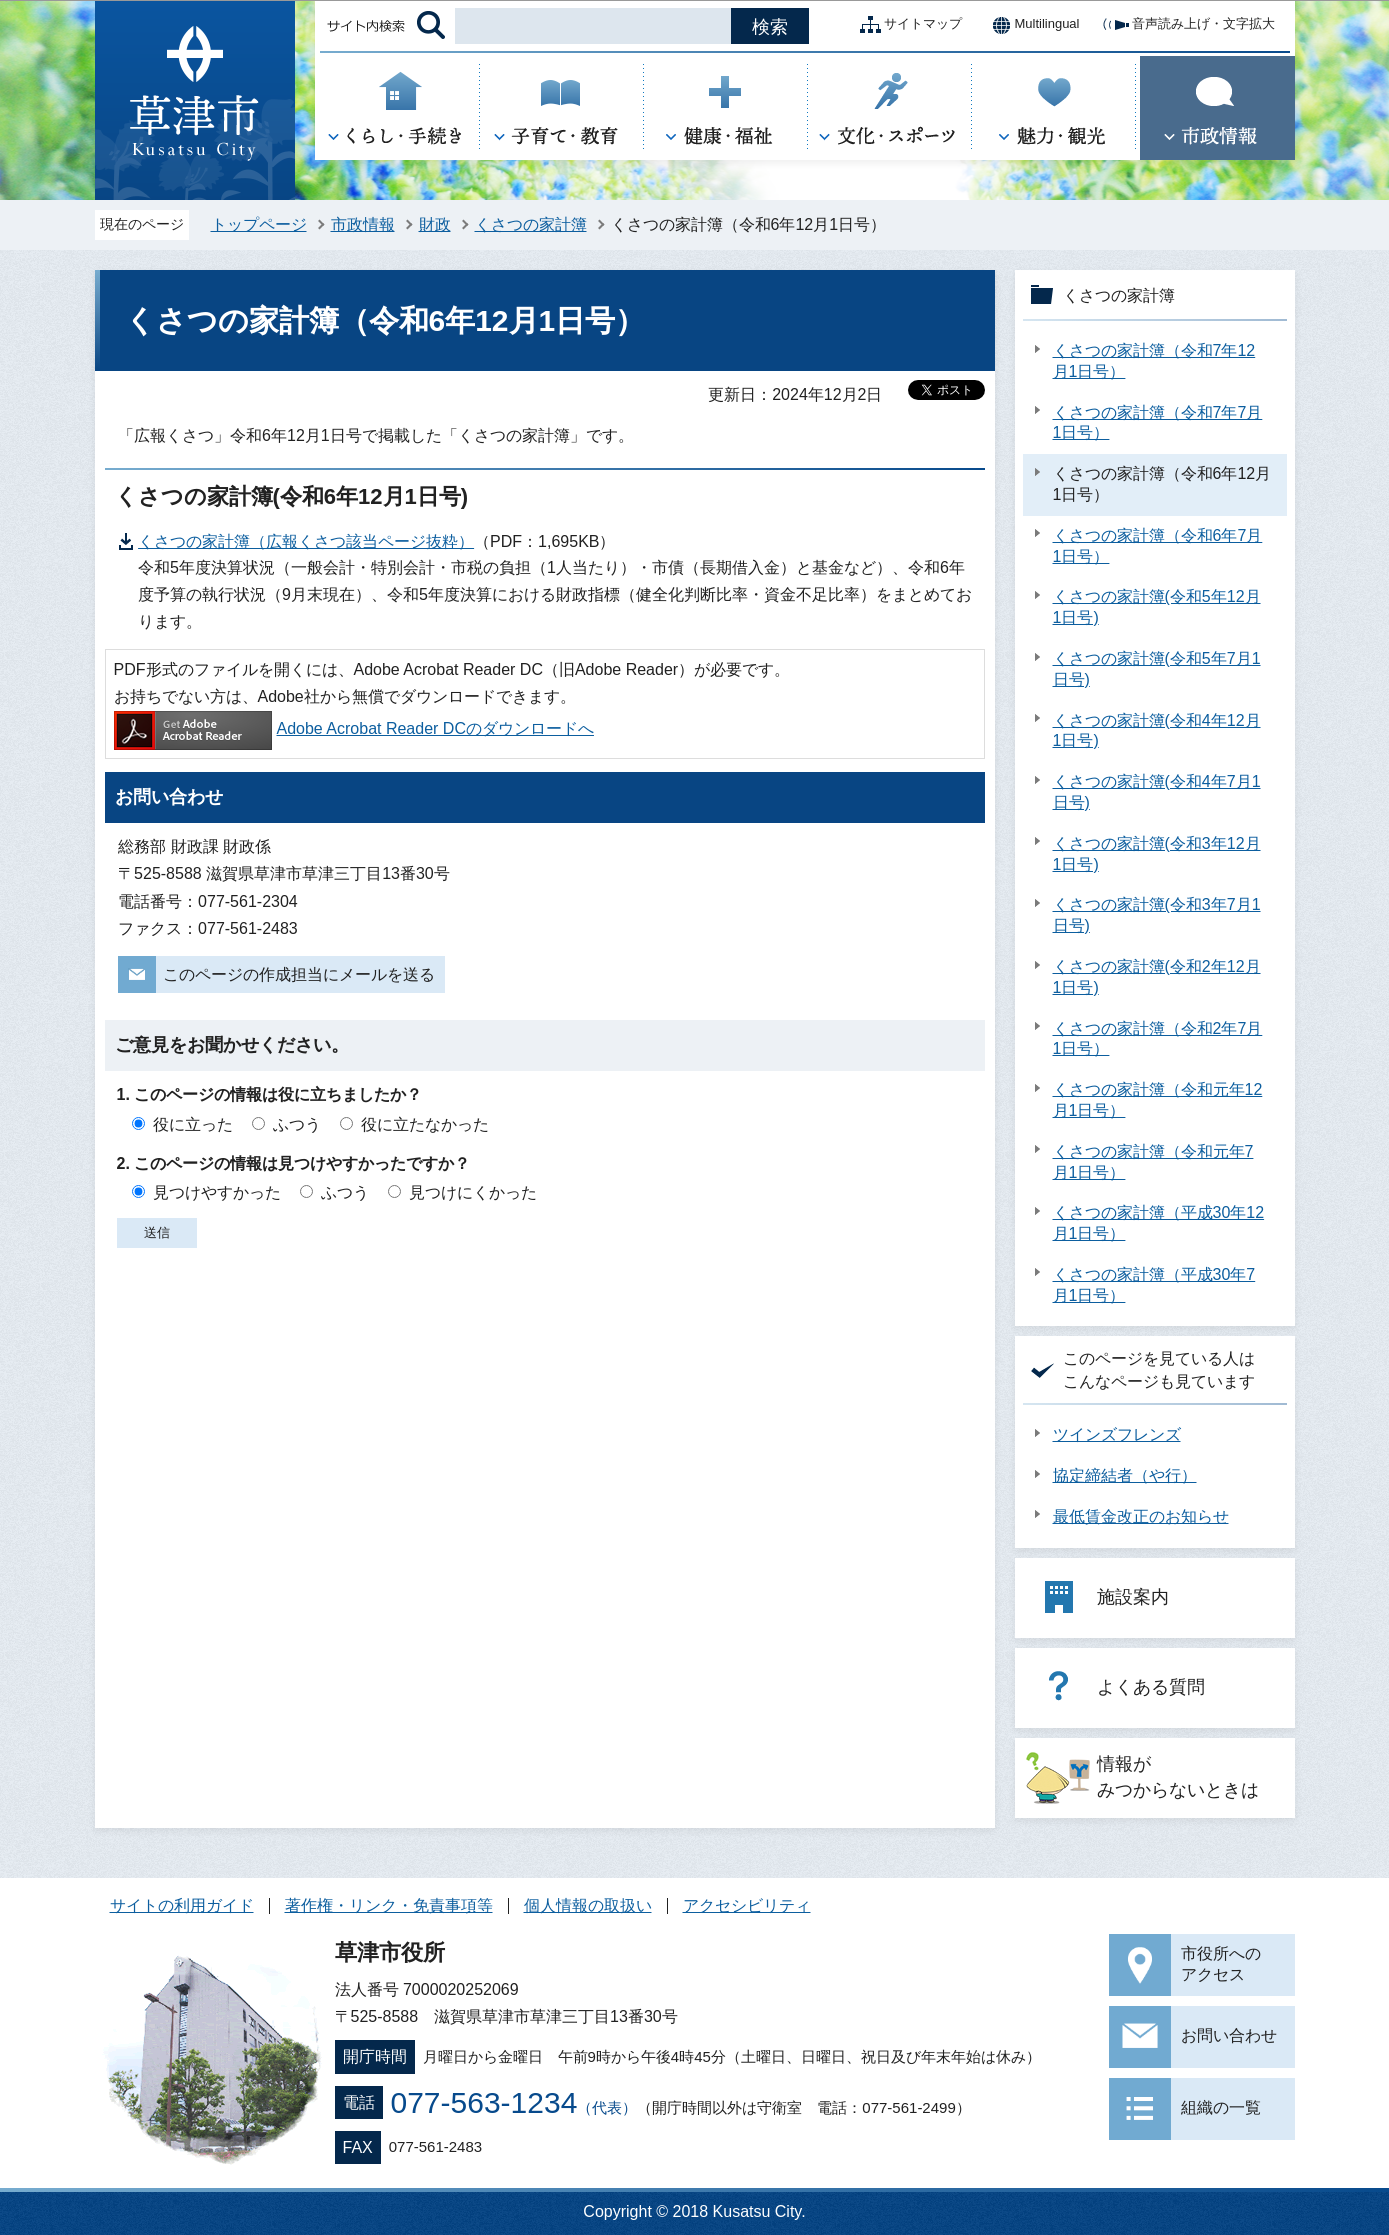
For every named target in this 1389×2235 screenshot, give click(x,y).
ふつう (297, 1124)
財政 (435, 224)
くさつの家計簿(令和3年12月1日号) (1157, 854)
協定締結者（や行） (1125, 1475)
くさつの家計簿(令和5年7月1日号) (1157, 669)
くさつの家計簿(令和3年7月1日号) (1157, 915)
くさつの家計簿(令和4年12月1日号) (1157, 731)
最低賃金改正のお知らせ (1141, 1516)
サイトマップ (907, 25)
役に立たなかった (425, 1124)
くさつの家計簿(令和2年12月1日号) (1157, 977)
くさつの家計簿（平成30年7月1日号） (1154, 1285)
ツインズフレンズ (1117, 1434)
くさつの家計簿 (531, 224)
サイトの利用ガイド (182, 1905)
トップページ (259, 224)
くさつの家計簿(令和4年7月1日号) (1157, 792)
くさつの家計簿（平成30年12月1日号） (1159, 1223)
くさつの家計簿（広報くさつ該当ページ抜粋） (306, 541)
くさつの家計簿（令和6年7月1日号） (1158, 546)
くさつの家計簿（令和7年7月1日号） (1158, 423)
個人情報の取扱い (588, 1905)
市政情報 (363, 224)
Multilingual (1030, 25)
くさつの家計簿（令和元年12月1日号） (1158, 1100)
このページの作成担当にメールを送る (299, 974)
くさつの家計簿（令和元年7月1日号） (1153, 1162)
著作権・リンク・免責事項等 (389, 1905)
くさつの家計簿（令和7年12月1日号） (1154, 361)
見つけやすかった (217, 1192)
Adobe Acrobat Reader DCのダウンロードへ (354, 728)
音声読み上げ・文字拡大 (1187, 25)
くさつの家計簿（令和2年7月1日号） (1158, 1039)
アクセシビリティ (747, 1905)
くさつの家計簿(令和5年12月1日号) (1157, 607)
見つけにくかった (473, 1192)
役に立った (193, 1124)
